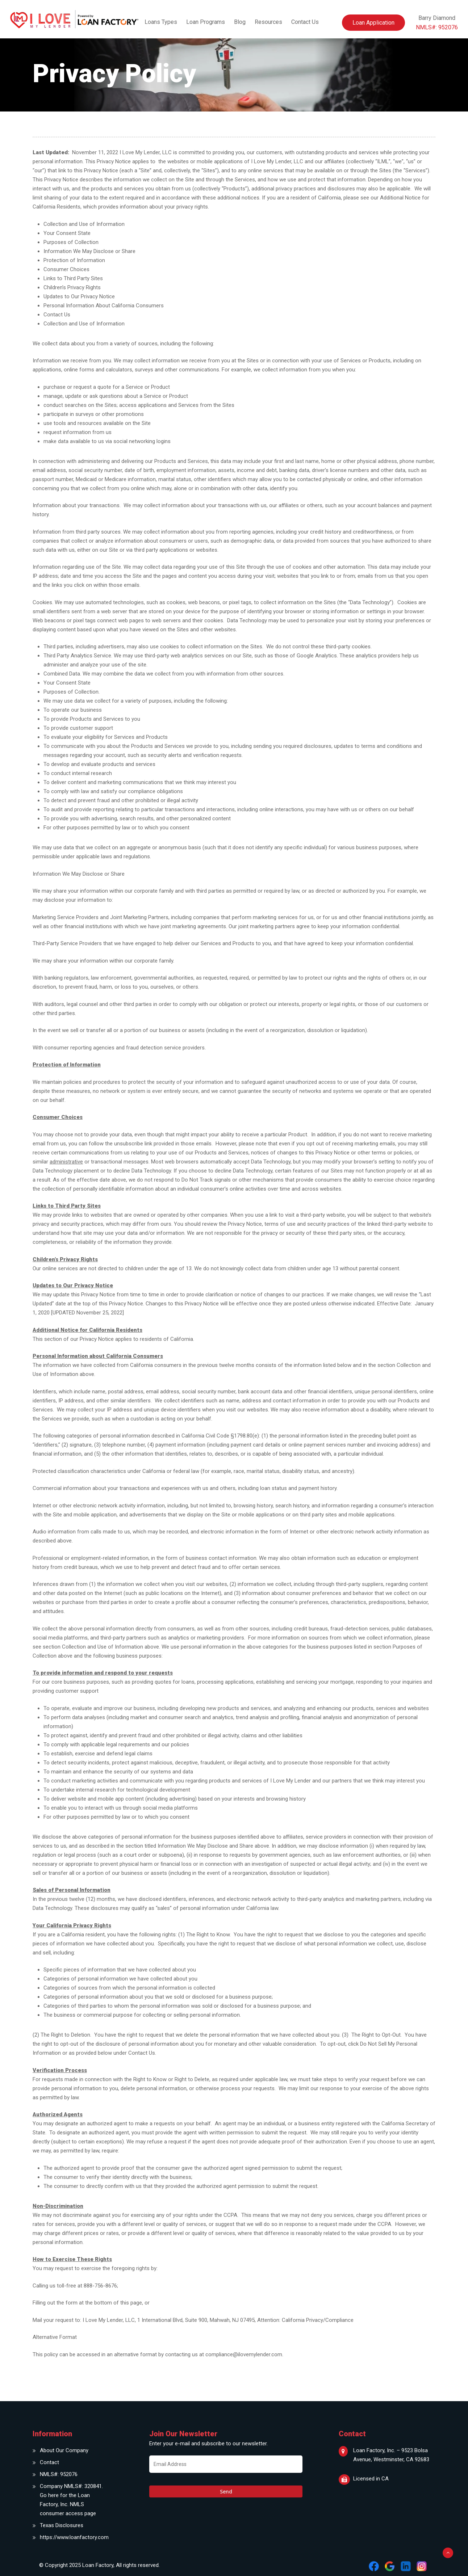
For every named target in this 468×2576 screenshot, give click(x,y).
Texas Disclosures (61, 2525)
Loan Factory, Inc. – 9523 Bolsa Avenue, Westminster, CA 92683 (391, 2455)
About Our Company (64, 2450)
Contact (49, 2462)
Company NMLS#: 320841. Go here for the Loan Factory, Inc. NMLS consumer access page (71, 2500)
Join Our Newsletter (183, 2433)
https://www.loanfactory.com (72, 2537)
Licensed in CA (371, 2478)
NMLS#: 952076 (59, 2474)
